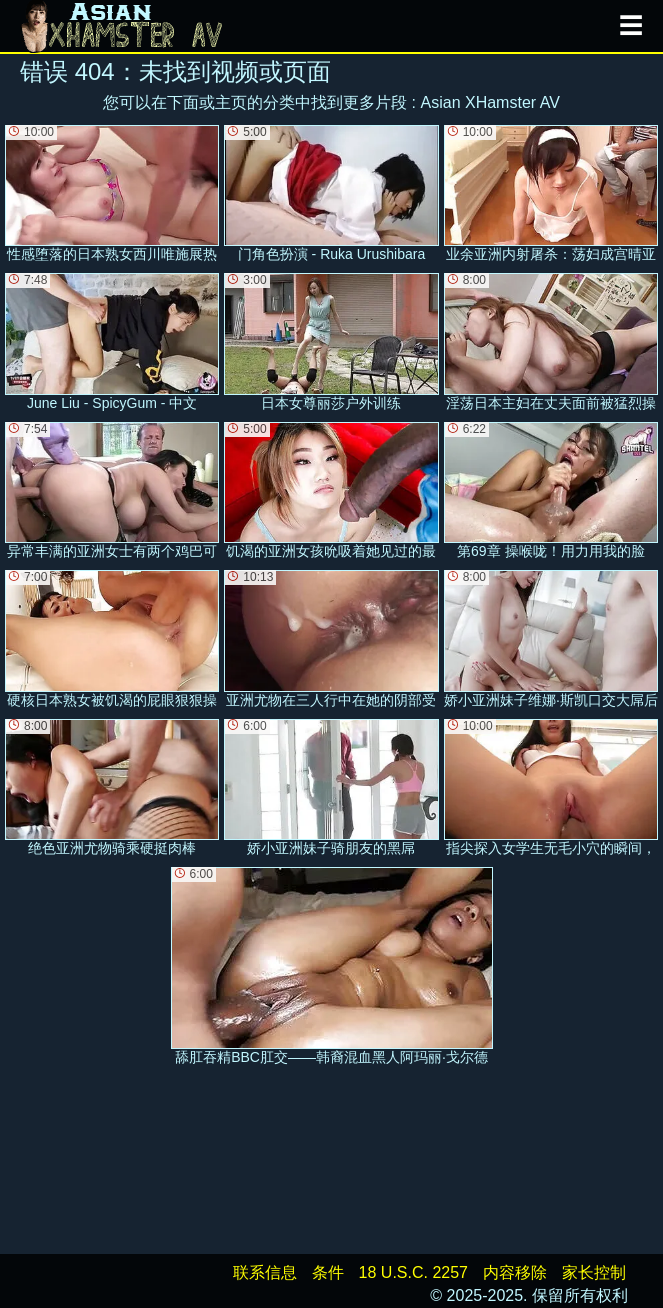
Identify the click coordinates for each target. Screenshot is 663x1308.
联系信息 (265, 1272)
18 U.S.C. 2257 (413, 1272)
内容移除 (515, 1272)
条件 (328, 1272)
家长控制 (594, 1272)
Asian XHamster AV (490, 102)
